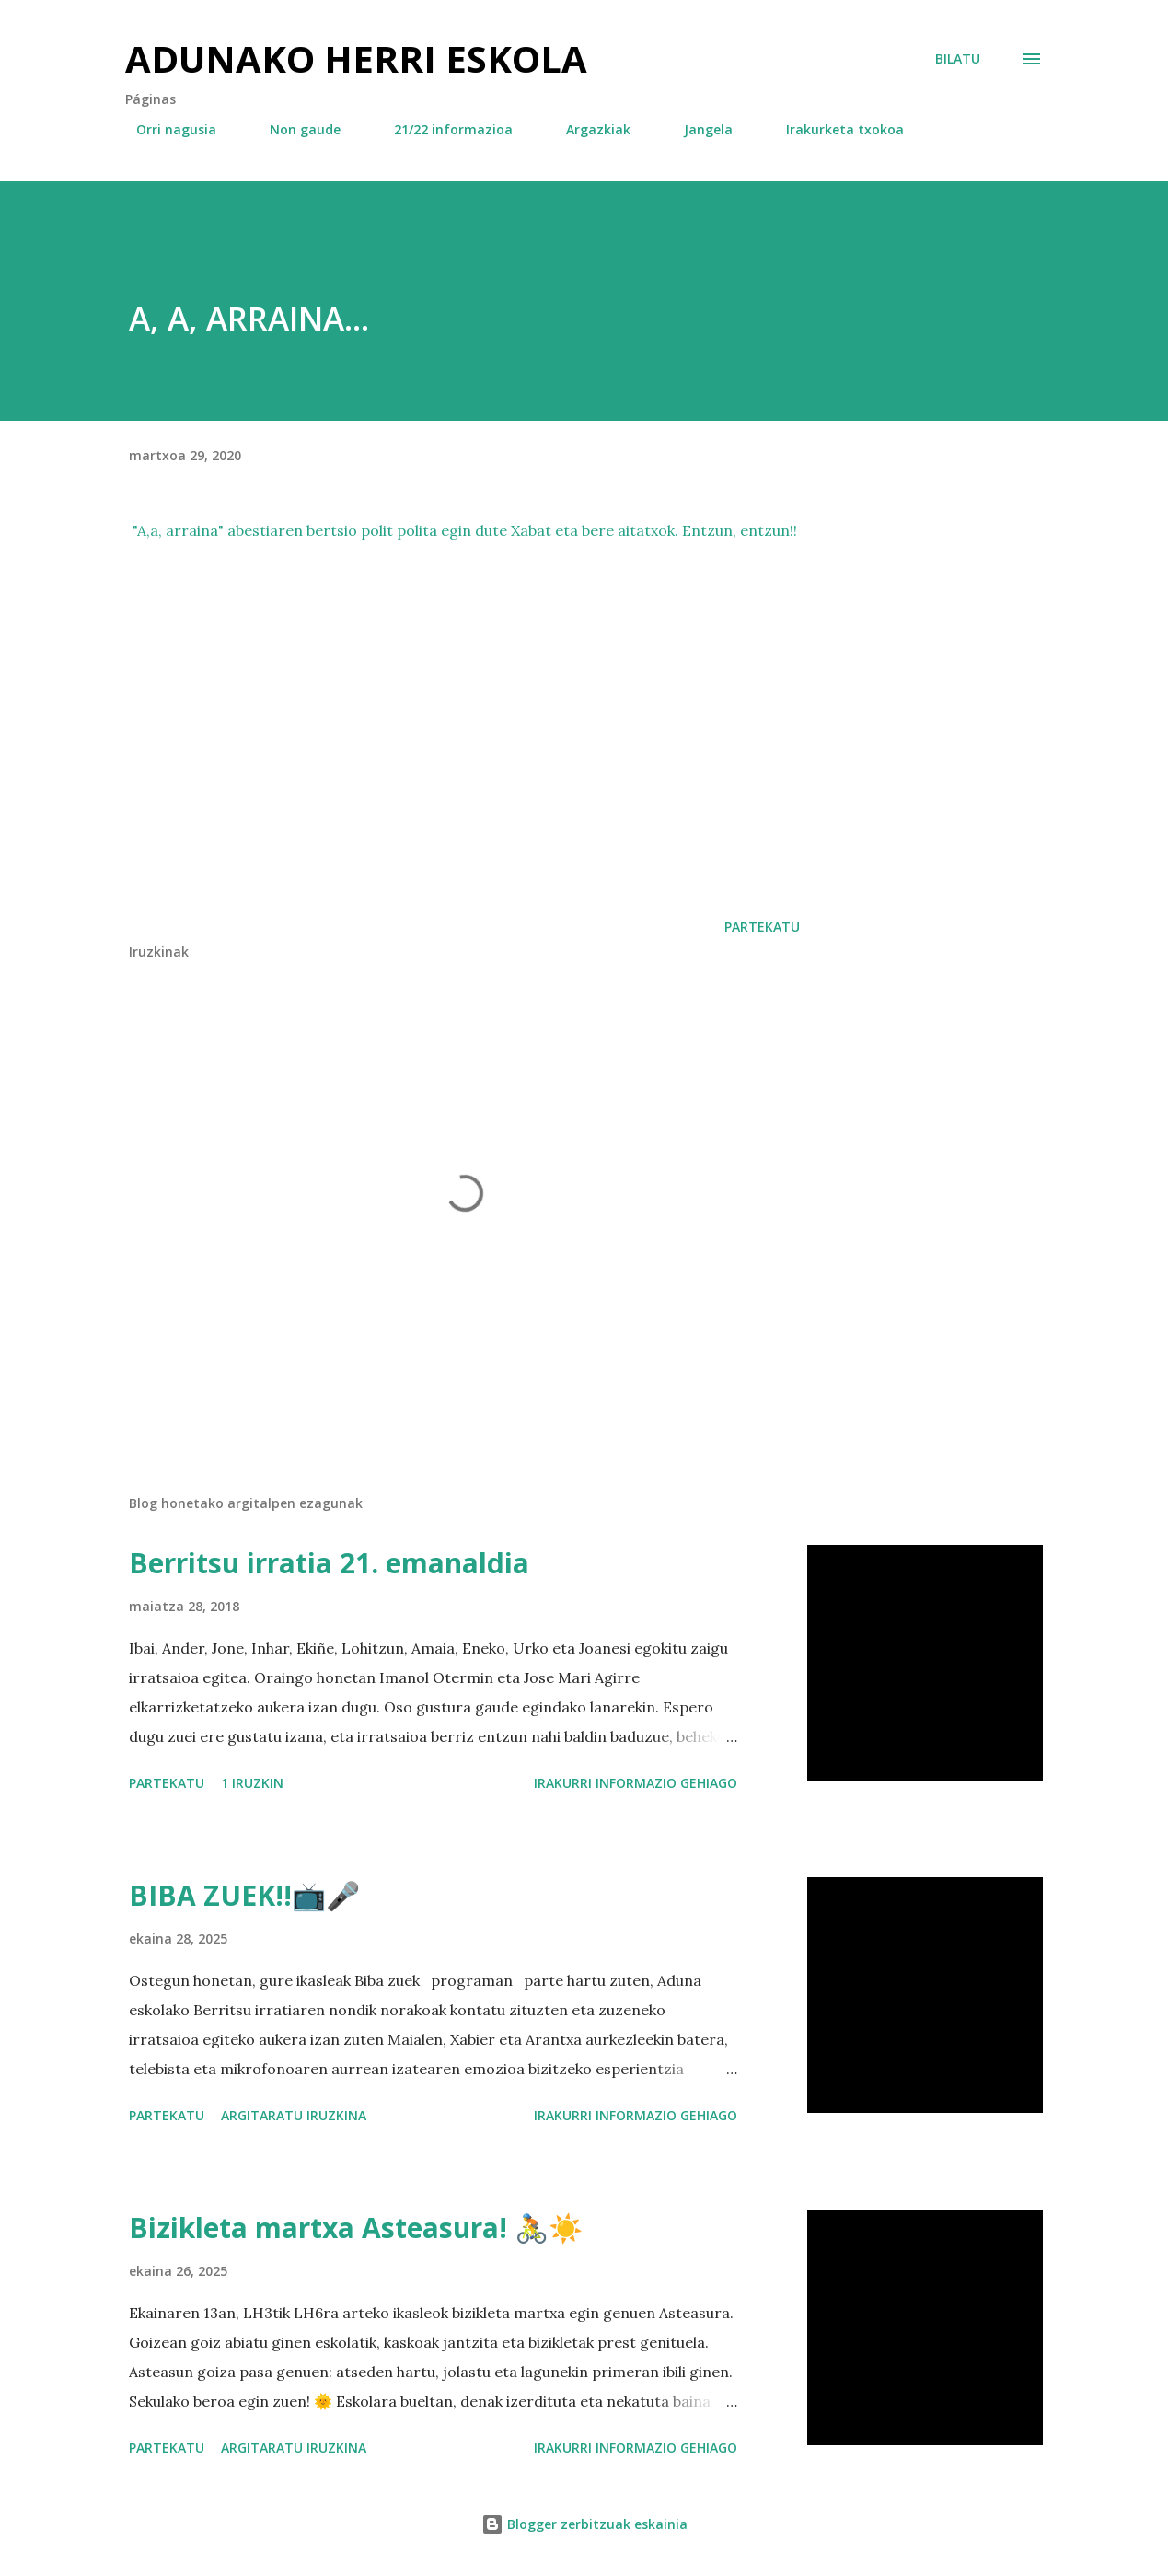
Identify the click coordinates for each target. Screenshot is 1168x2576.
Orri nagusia (165, 129)
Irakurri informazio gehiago (635, 1783)
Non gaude (294, 129)
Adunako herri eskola (356, 58)
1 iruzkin (252, 1783)
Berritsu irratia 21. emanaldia (329, 1563)
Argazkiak (587, 129)
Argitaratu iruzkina (293, 2115)
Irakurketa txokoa (834, 129)
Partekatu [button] (762, 926)
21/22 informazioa (442, 129)
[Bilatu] (957, 59)
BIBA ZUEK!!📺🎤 (244, 1895)
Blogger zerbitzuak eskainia (584, 2524)
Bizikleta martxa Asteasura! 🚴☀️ (356, 2227)
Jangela (697, 129)
